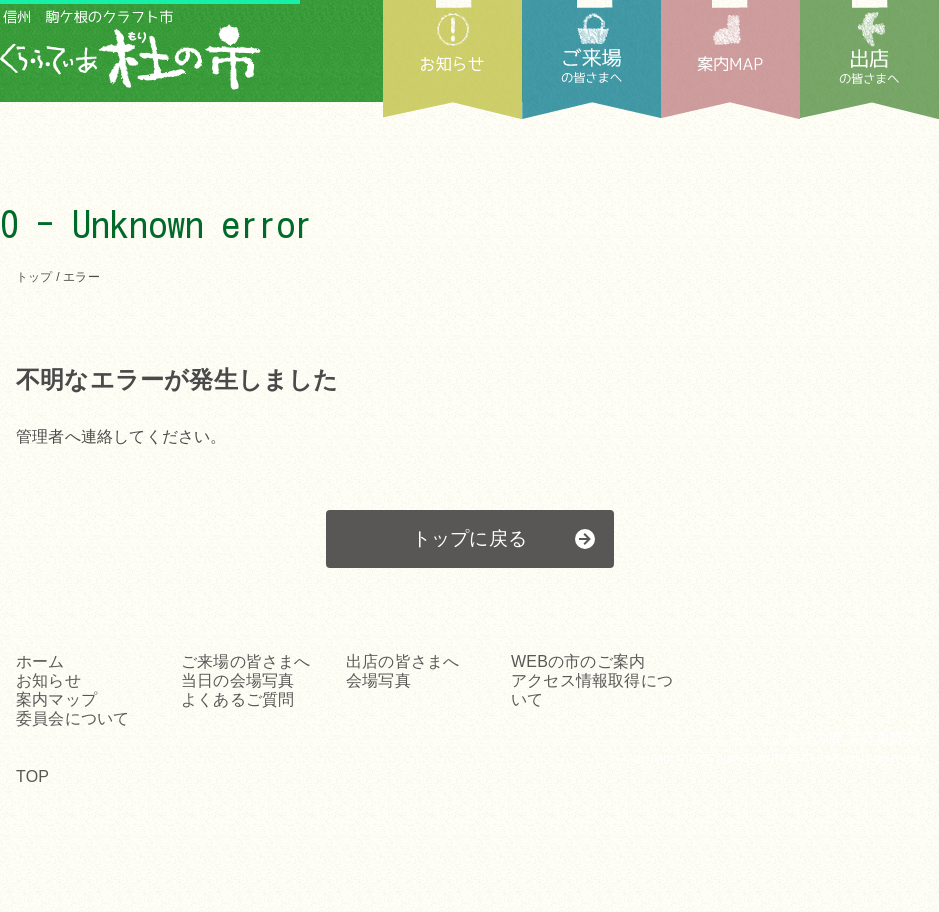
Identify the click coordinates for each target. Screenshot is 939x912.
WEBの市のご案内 (578, 661)
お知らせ (452, 59)
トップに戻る (469, 538)
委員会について (72, 718)
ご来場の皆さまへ (246, 661)
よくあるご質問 (237, 699)
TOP (32, 776)
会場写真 (378, 680)
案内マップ (56, 699)
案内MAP (730, 59)
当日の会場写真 (237, 680)
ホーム (40, 661)
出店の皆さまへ (869, 59)
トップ (34, 277)
